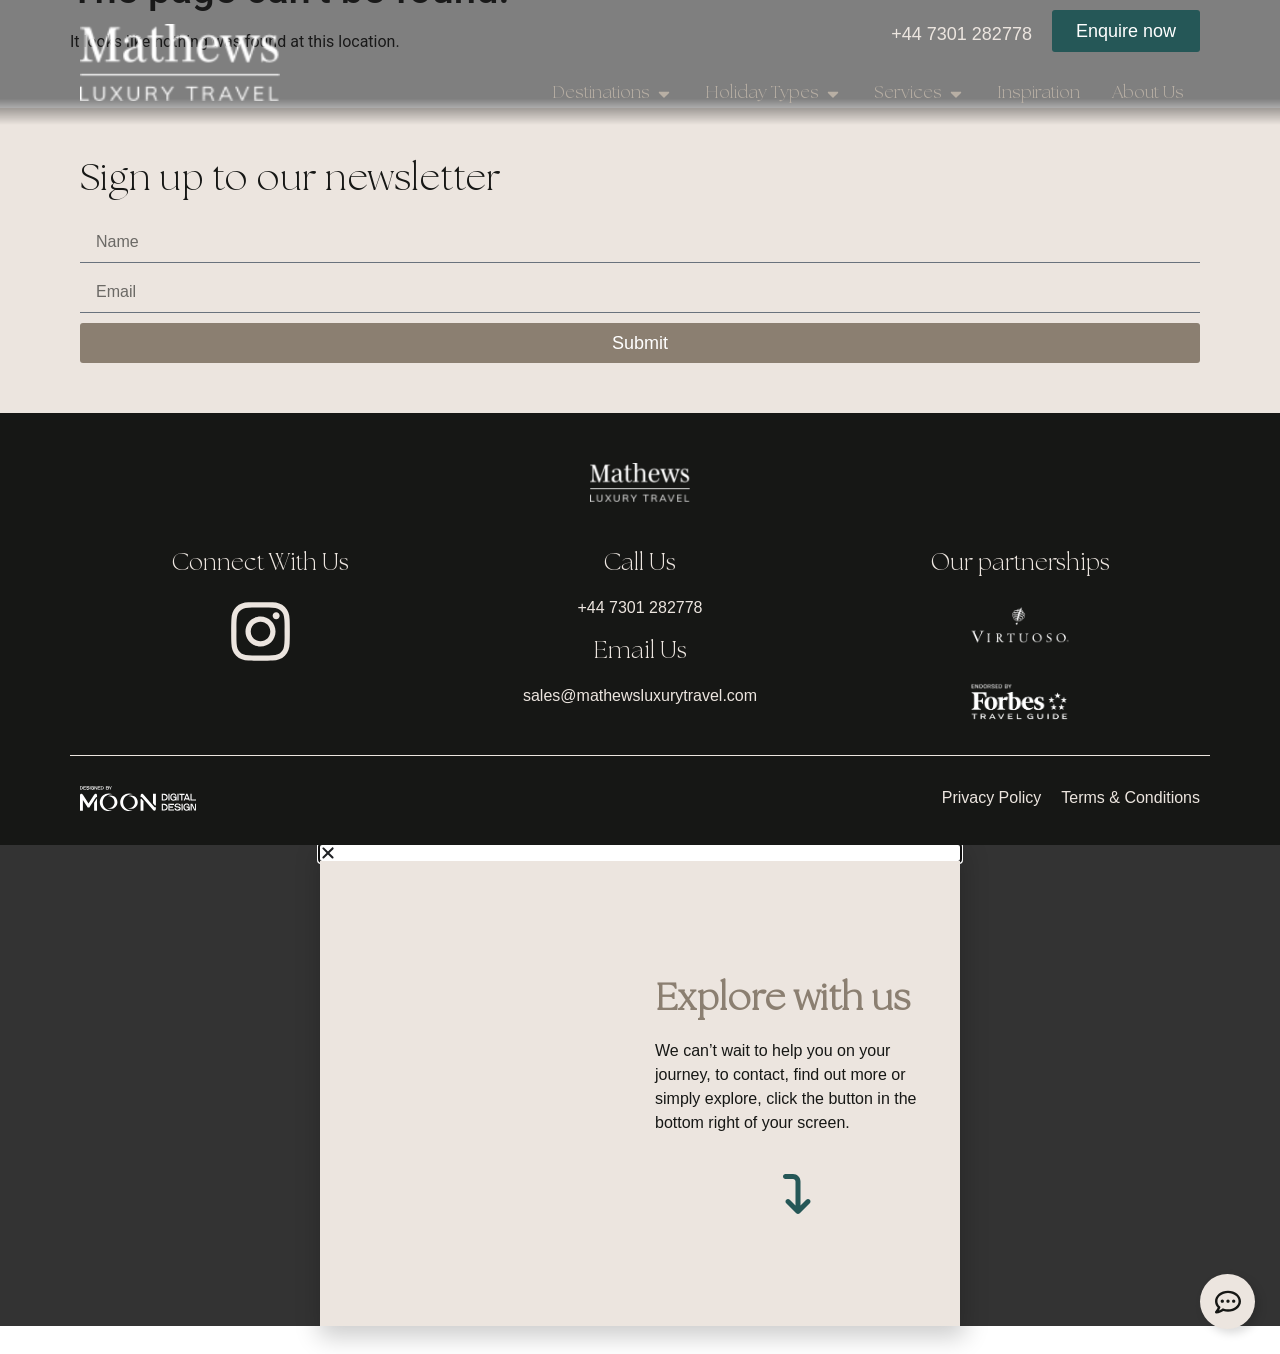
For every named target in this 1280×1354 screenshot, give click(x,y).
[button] (640, 880)
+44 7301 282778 (961, 34)
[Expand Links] (1227, 1301)
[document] (640, 1112)
